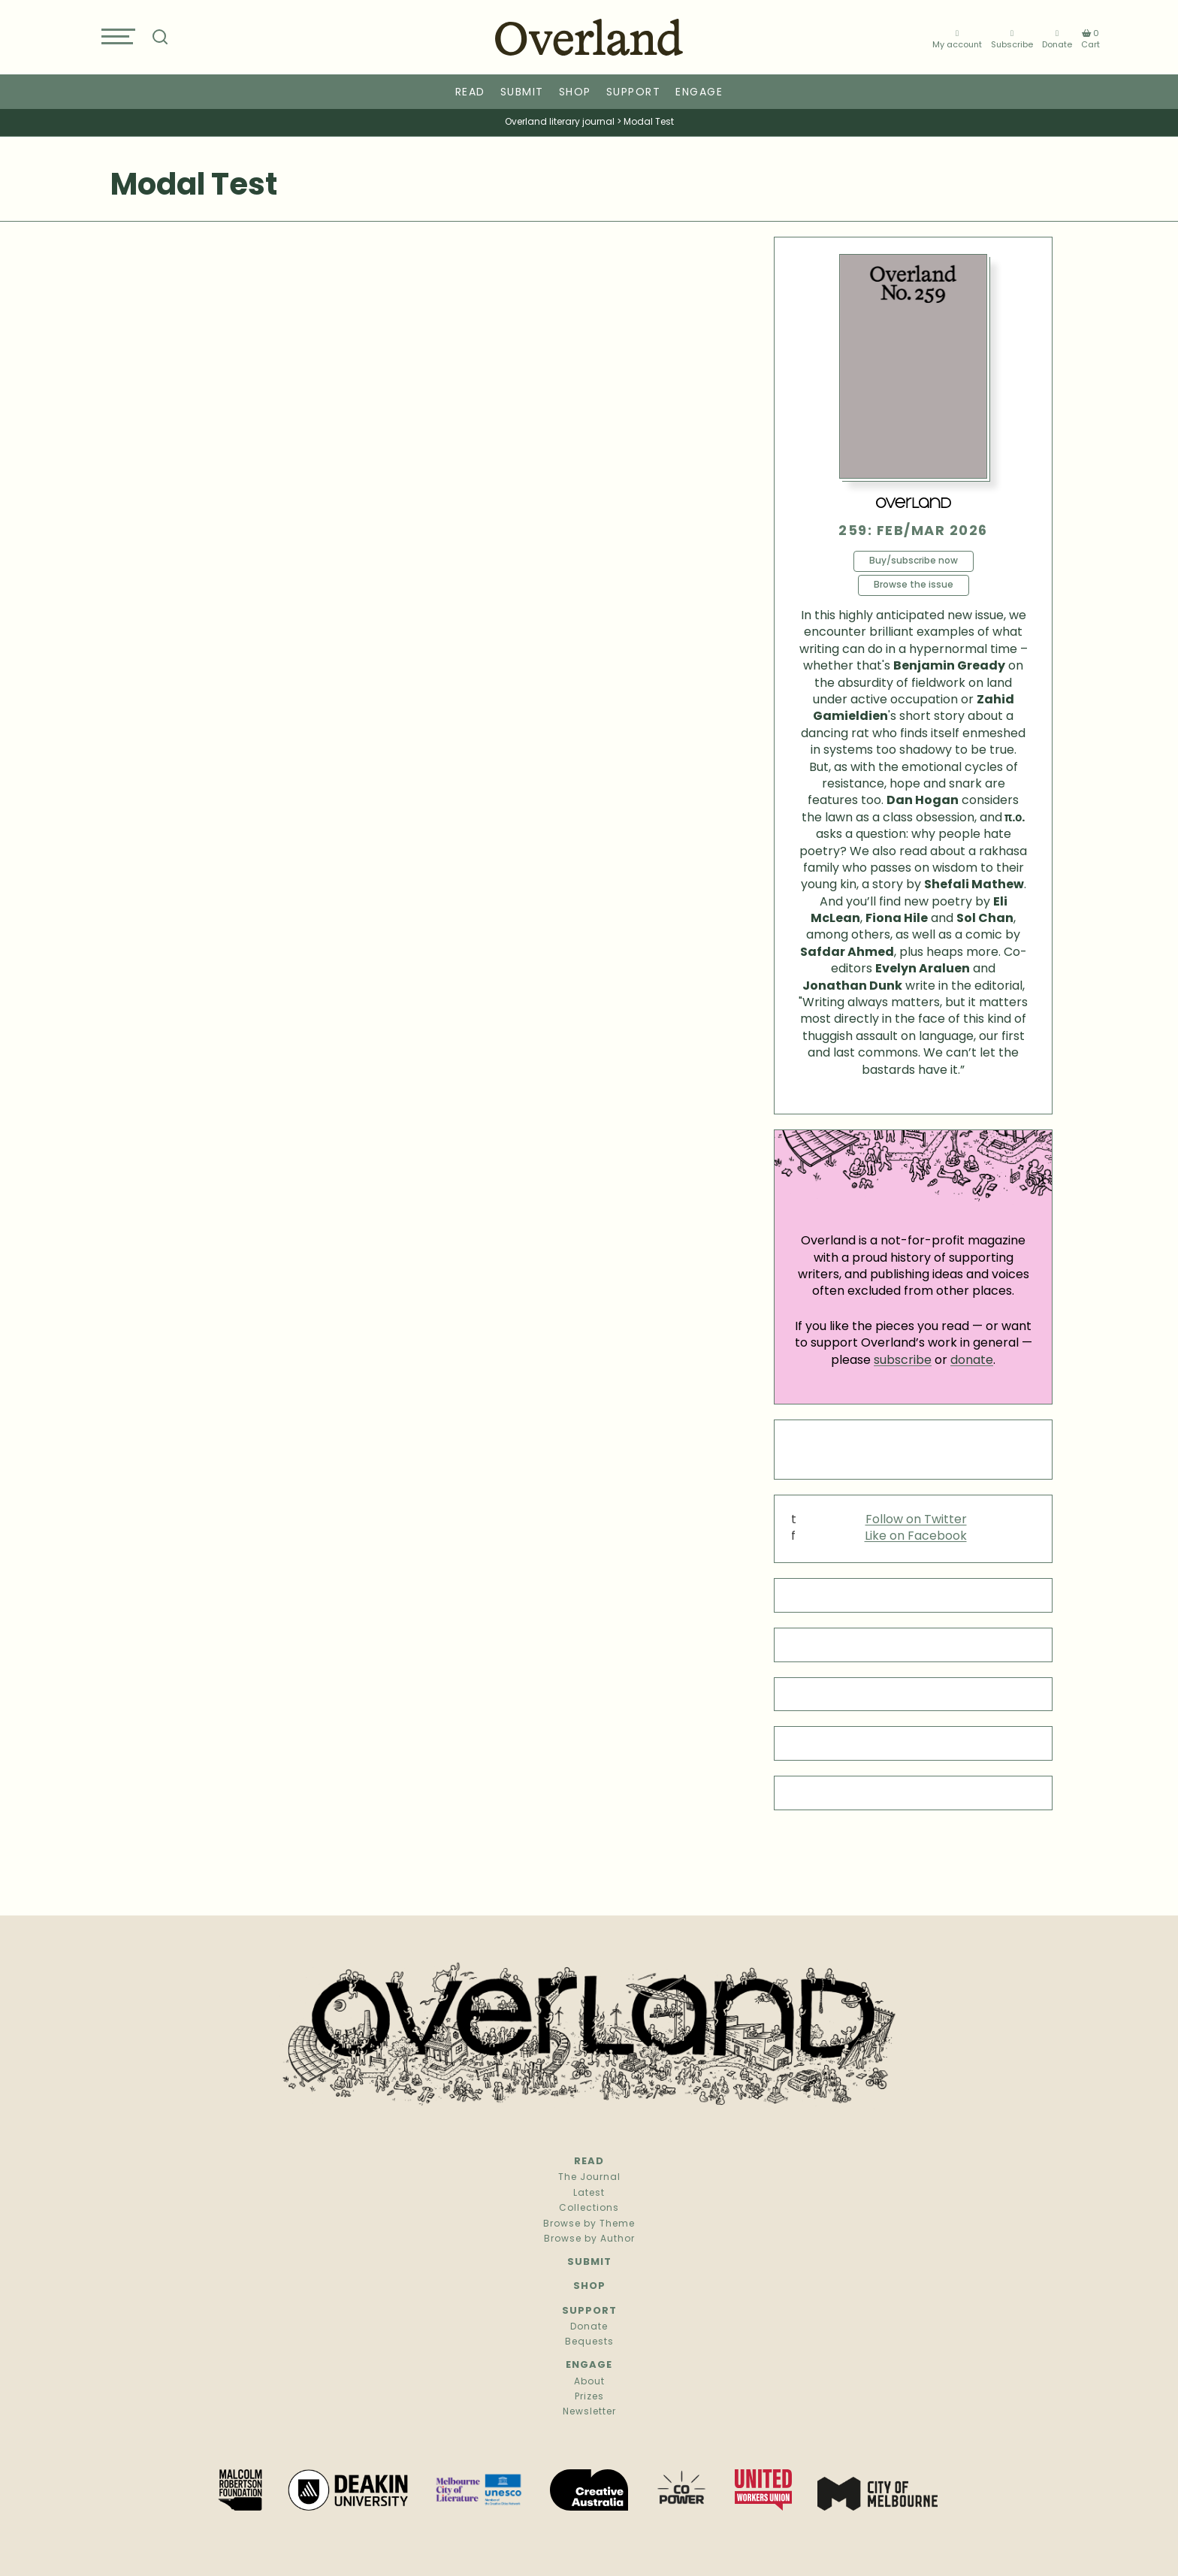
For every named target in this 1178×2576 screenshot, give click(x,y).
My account (957, 39)
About (589, 2382)
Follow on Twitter (916, 1520)
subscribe (903, 1361)
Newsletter (589, 2412)
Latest (589, 2193)
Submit (522, 92)
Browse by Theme (589, 2224)
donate (971, 1361)
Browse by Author (589, 2239)
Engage (699, 92)
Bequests (589, 2342)
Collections (589, 2208)
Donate (1057, 39)
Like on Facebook (916, 1537)
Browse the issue (913, 585)
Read (470, 92)
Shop (575, 92)
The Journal (589, 2177)
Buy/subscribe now (913, 561)
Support (633, 92)
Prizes (589, 2397)
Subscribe (1012, 39)
